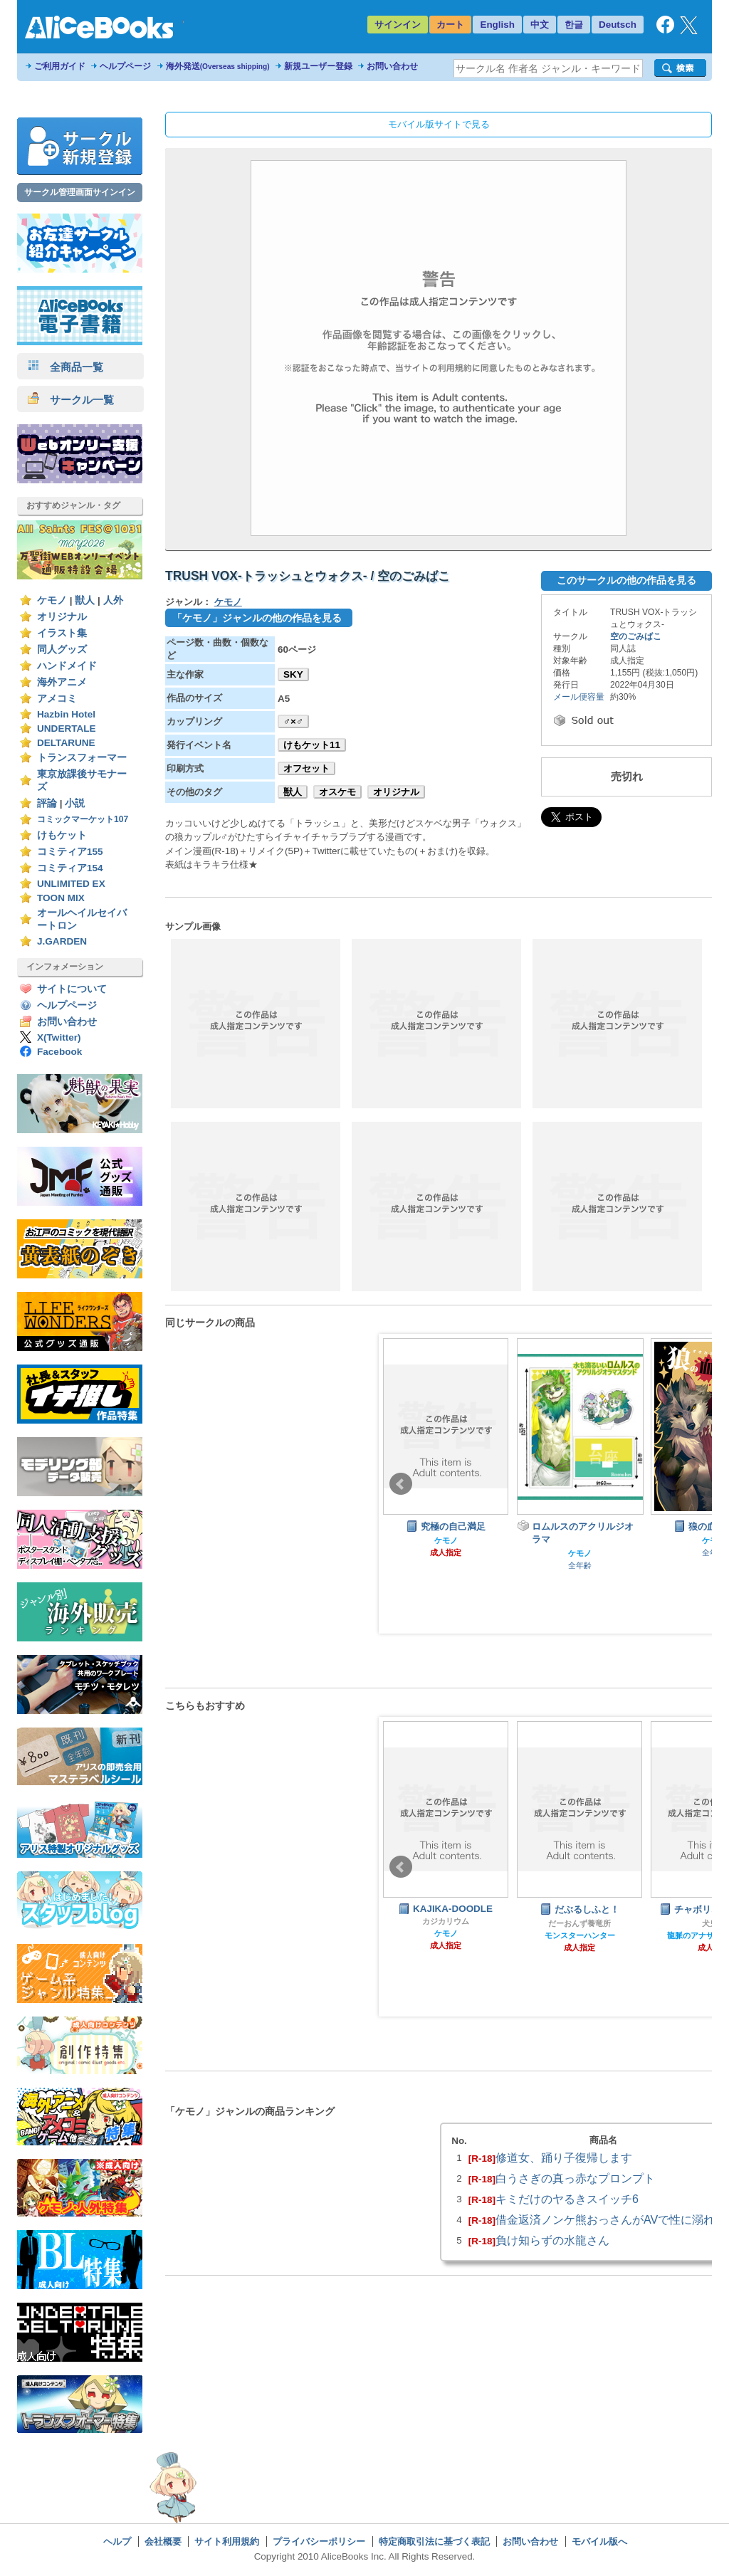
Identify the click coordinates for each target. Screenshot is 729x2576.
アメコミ (57, 698)
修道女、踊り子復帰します (563, 2157)
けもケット (62, 835)
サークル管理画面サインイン (79, 192)
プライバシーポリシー (319, 2541)
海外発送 (218, 66)
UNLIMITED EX (71, 883)
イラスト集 (62, 633)
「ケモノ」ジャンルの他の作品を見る (257, 618)
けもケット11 (311, 745)
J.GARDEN (62, 941)
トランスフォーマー (82, 757)
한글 (574, 24)
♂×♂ (293, 721)
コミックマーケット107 (82, 819)
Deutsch (617, 24)
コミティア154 (70, 868)
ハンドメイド (67, 666)
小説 (75, 803)
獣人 (85, 600)
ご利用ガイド (59, 66)
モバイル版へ (599, 2541)
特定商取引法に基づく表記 (434, 2541)
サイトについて (72, 989)
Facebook (59, 1051)
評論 (47, 803)
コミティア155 (70, 851)
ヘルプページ (125, 66)
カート (450, 24)
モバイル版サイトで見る (439, 124)
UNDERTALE (66, 728)
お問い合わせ (392, 66)
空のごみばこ (635, 636)
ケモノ (52, 600)
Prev (400, 1484)
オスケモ (337, 792)
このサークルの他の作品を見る (626, 580)
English (497, 24)
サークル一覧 (71, 400)
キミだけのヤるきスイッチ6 (567, 2198)
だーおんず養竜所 (579, 1923)
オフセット (306, 768)
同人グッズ (62, 649)
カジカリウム (445, 1921)
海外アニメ (62, 682)
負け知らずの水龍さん (552, 2240)
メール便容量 (578, 697)
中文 (539, 24)
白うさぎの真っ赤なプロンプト (575, 2178)
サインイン (397, 24)
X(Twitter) (59, 1037)
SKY (293, 674)
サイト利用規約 (226, 2541)
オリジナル (62, 616)
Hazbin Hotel (66, 714)
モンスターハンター (580, 1935)
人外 (113, 600)
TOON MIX (61, 898)
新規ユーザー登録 (318, 66)
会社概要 (163, 2541)
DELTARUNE (66, 742)
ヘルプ (117, 2541)
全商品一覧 (65, 367)
